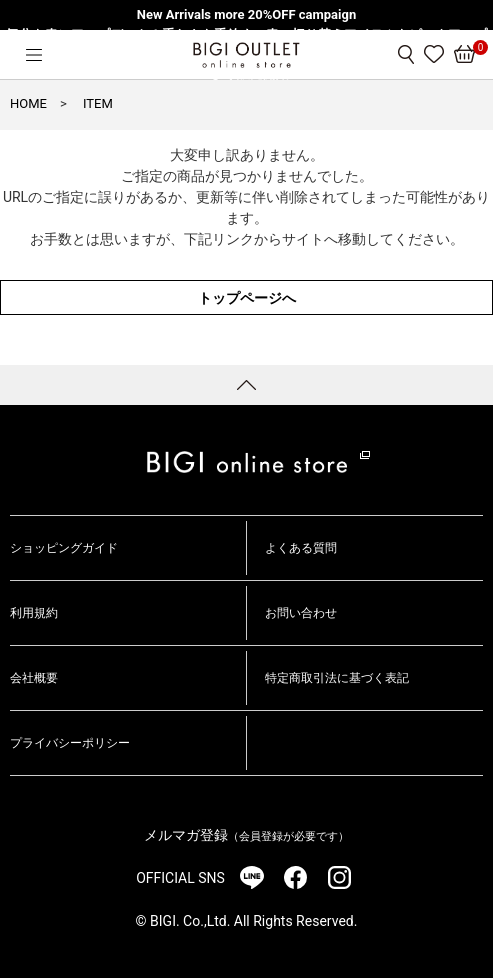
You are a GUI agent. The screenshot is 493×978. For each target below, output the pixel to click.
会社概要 (34, 678)
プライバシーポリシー (70, 743)
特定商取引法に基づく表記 (337, 678)
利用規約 (34, 613)
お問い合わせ (301, 613)
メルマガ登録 (246, 835)
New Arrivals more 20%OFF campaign (246, 14)
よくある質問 (301, 548)
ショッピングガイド (64, 548)
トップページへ (247, 298)
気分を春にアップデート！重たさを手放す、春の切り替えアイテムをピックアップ (246, 34)
